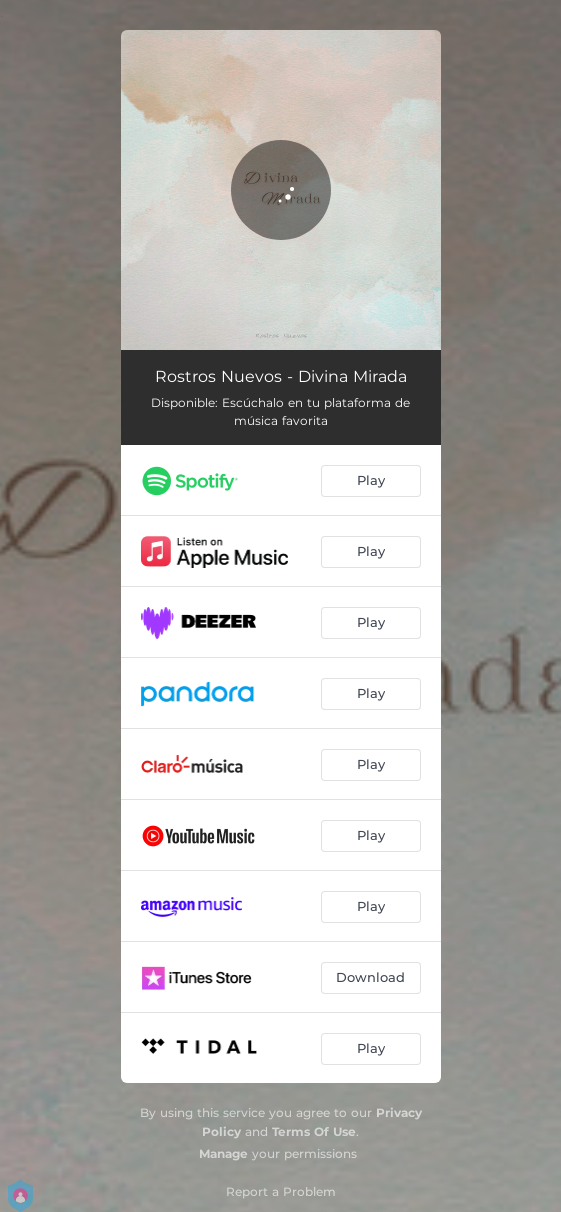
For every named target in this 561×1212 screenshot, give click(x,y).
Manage (223, 1153)
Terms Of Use (314, 1131)
